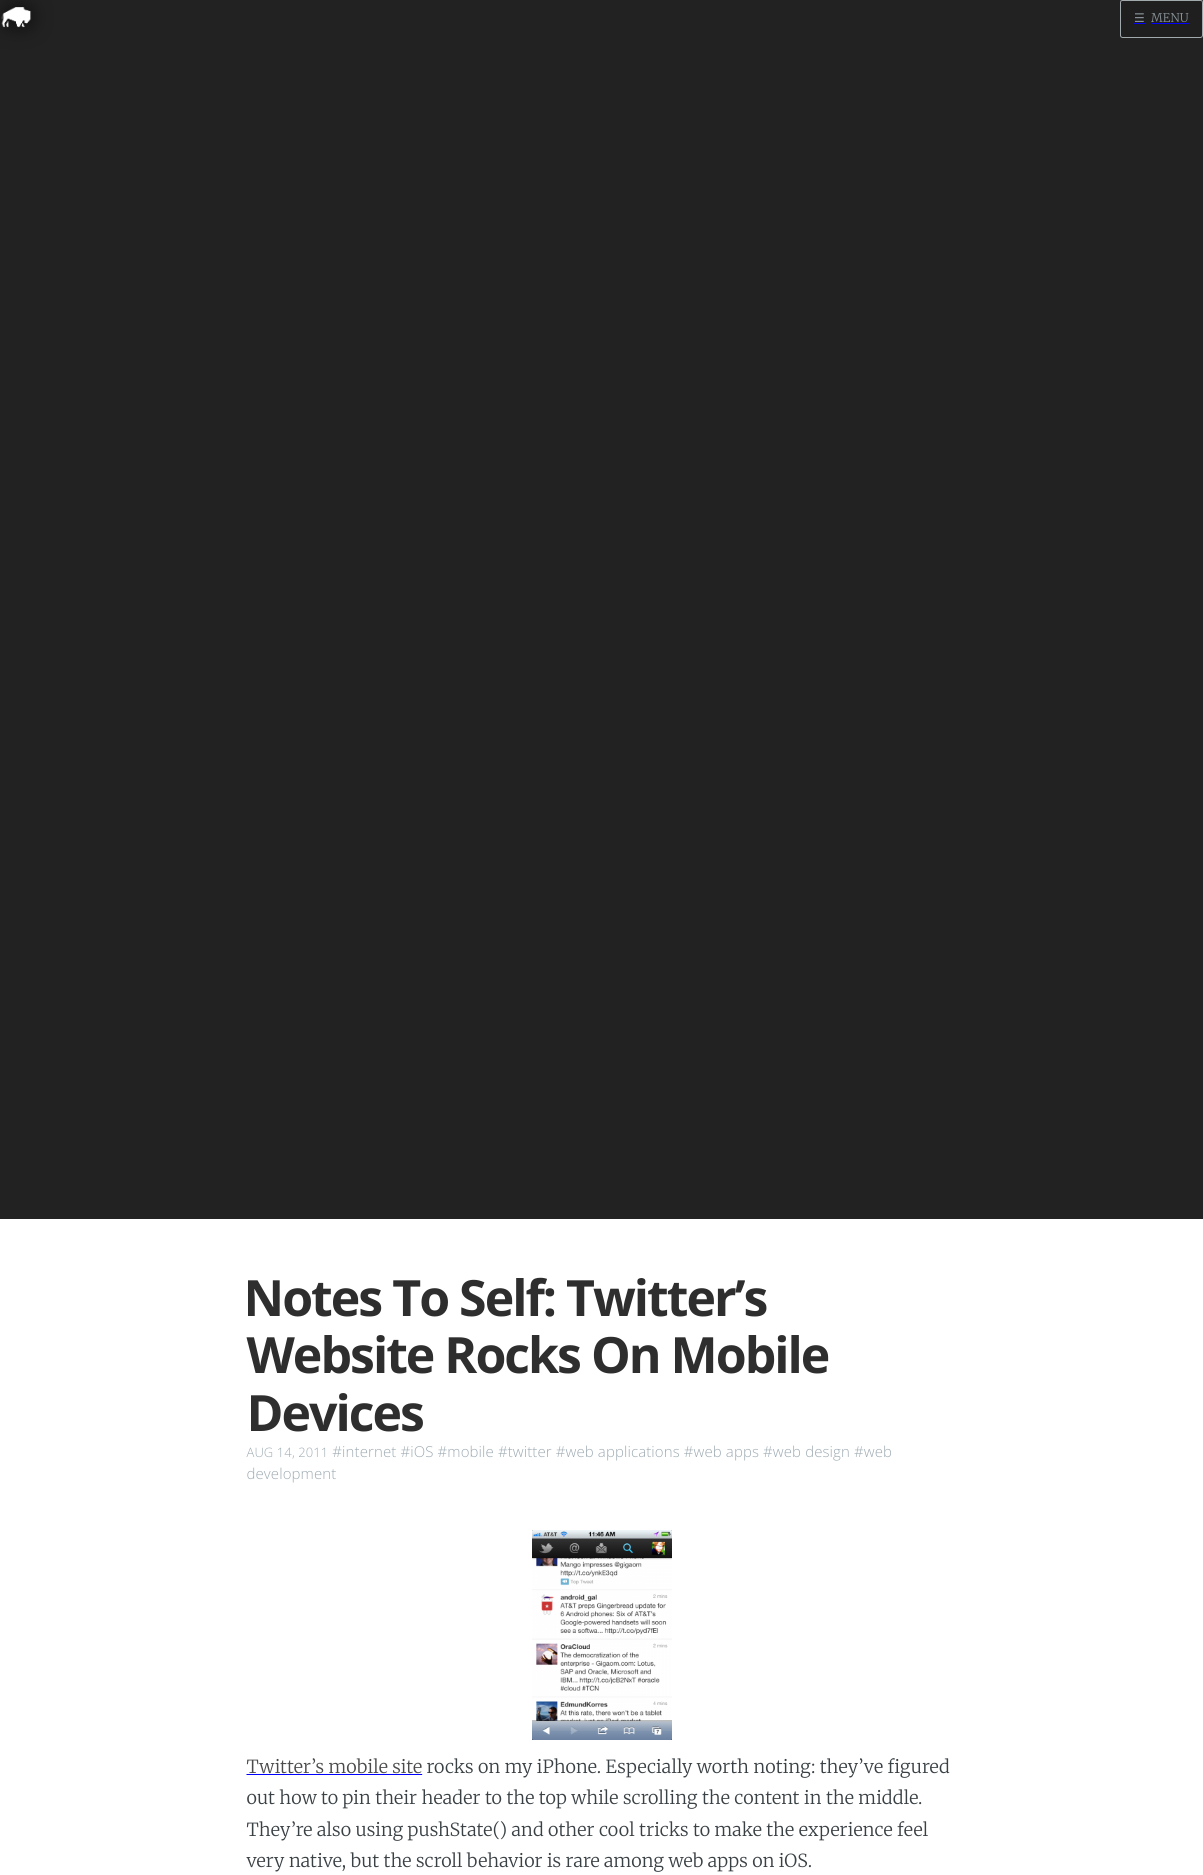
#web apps (721, 1452)
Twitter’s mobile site (335, 1766)
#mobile (466, 1452)
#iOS (416, 1452)
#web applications (618, 1452)
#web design (806, 1452)
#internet (364, 1452)
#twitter (525, 1452)
